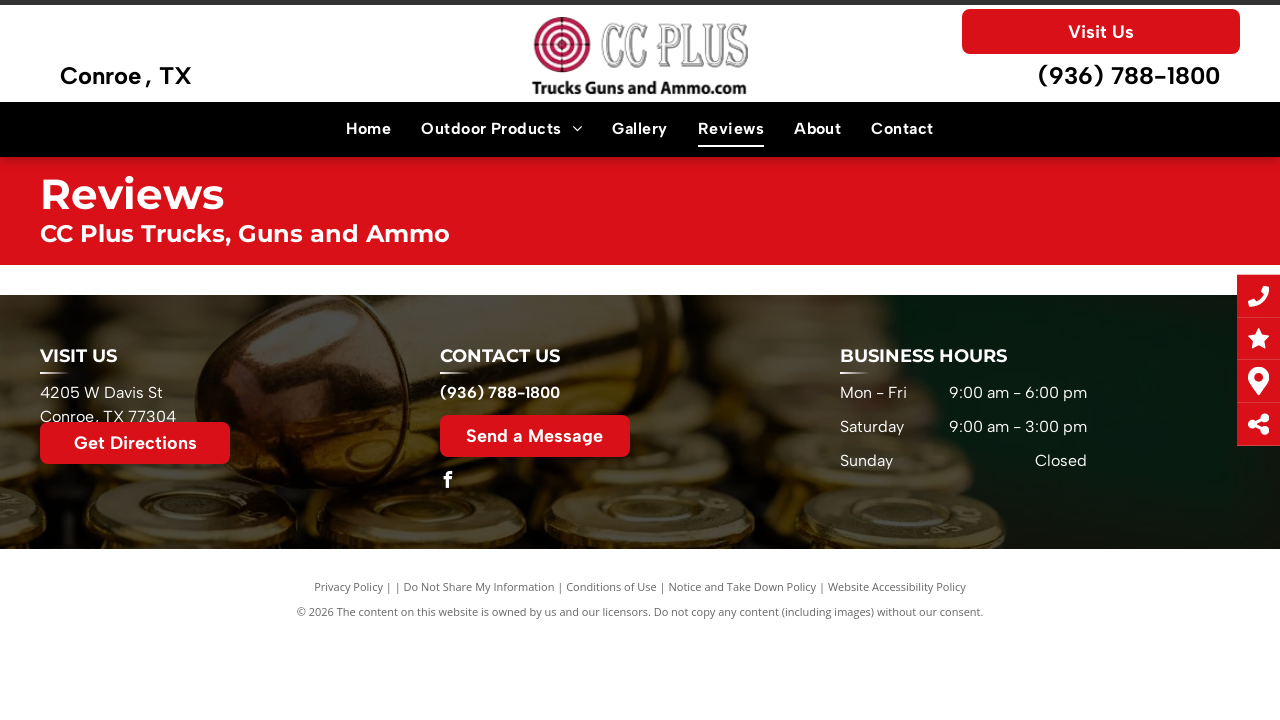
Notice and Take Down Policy (743, 586)
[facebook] (448, 482)
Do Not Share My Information (479, 586)
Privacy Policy (348, 586)
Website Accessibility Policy (897, 586)
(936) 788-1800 (1129, 75)
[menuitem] (368, 129)
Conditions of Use (611, 586)
